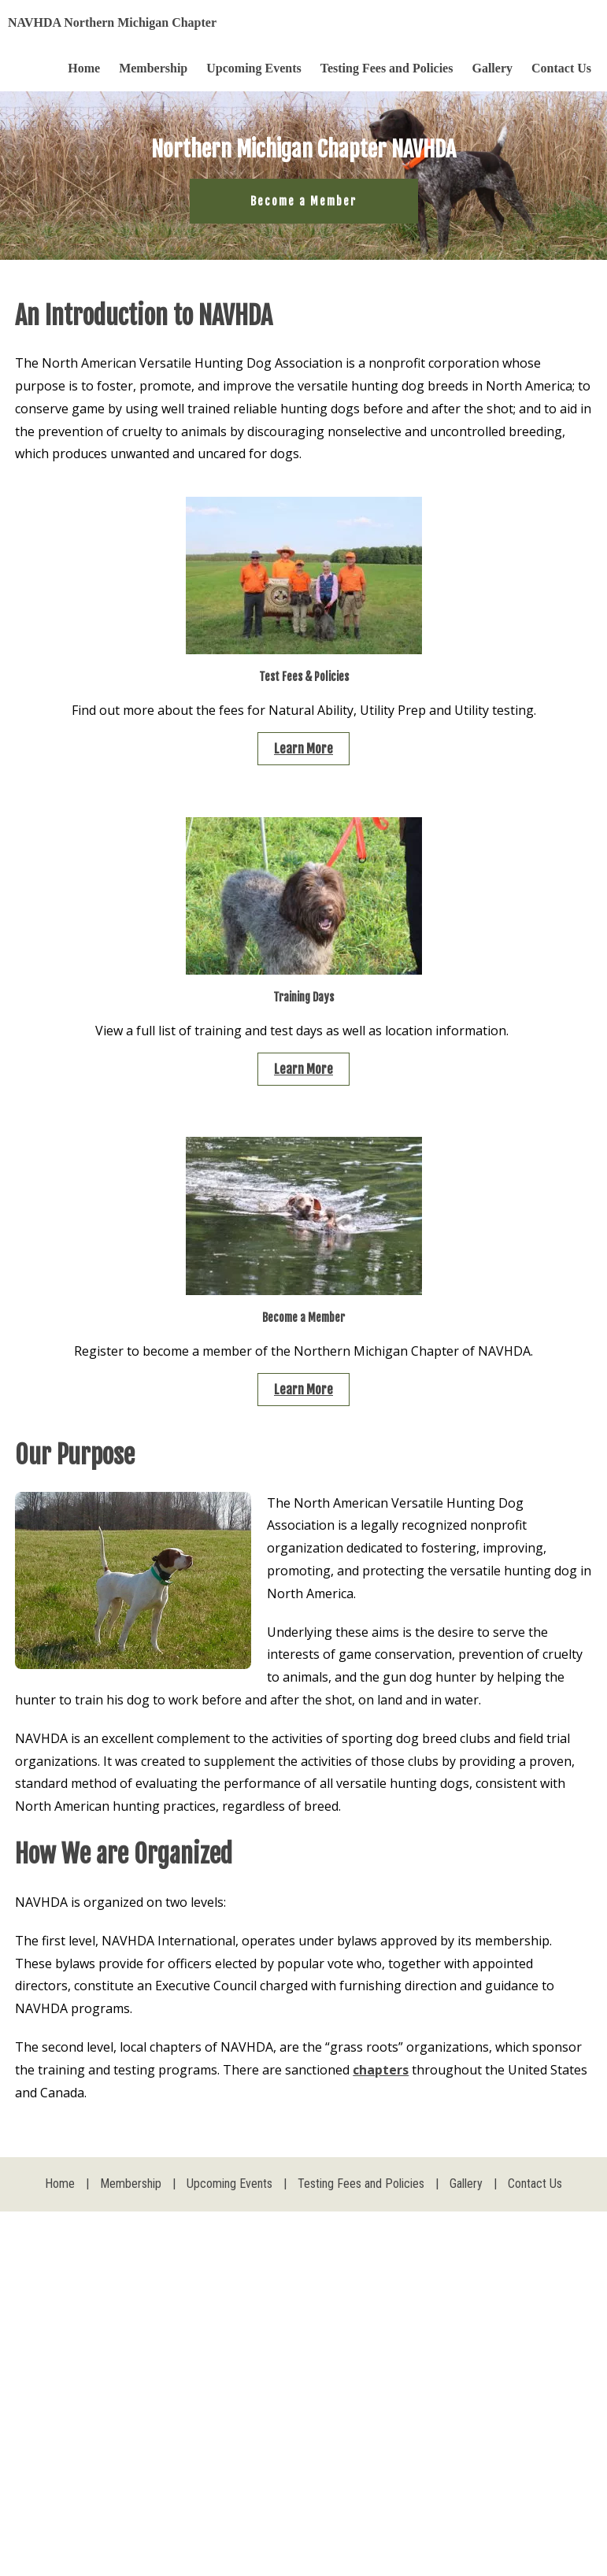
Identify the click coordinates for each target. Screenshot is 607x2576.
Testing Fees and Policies (386, 68)
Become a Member (303, 201)
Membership (153, 68)
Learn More (303, 749)
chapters (381, 2069)
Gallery (492, 68)
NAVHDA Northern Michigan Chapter (112, 22)
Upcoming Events (253, 68)
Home (84, 68)
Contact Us (561, 68)
